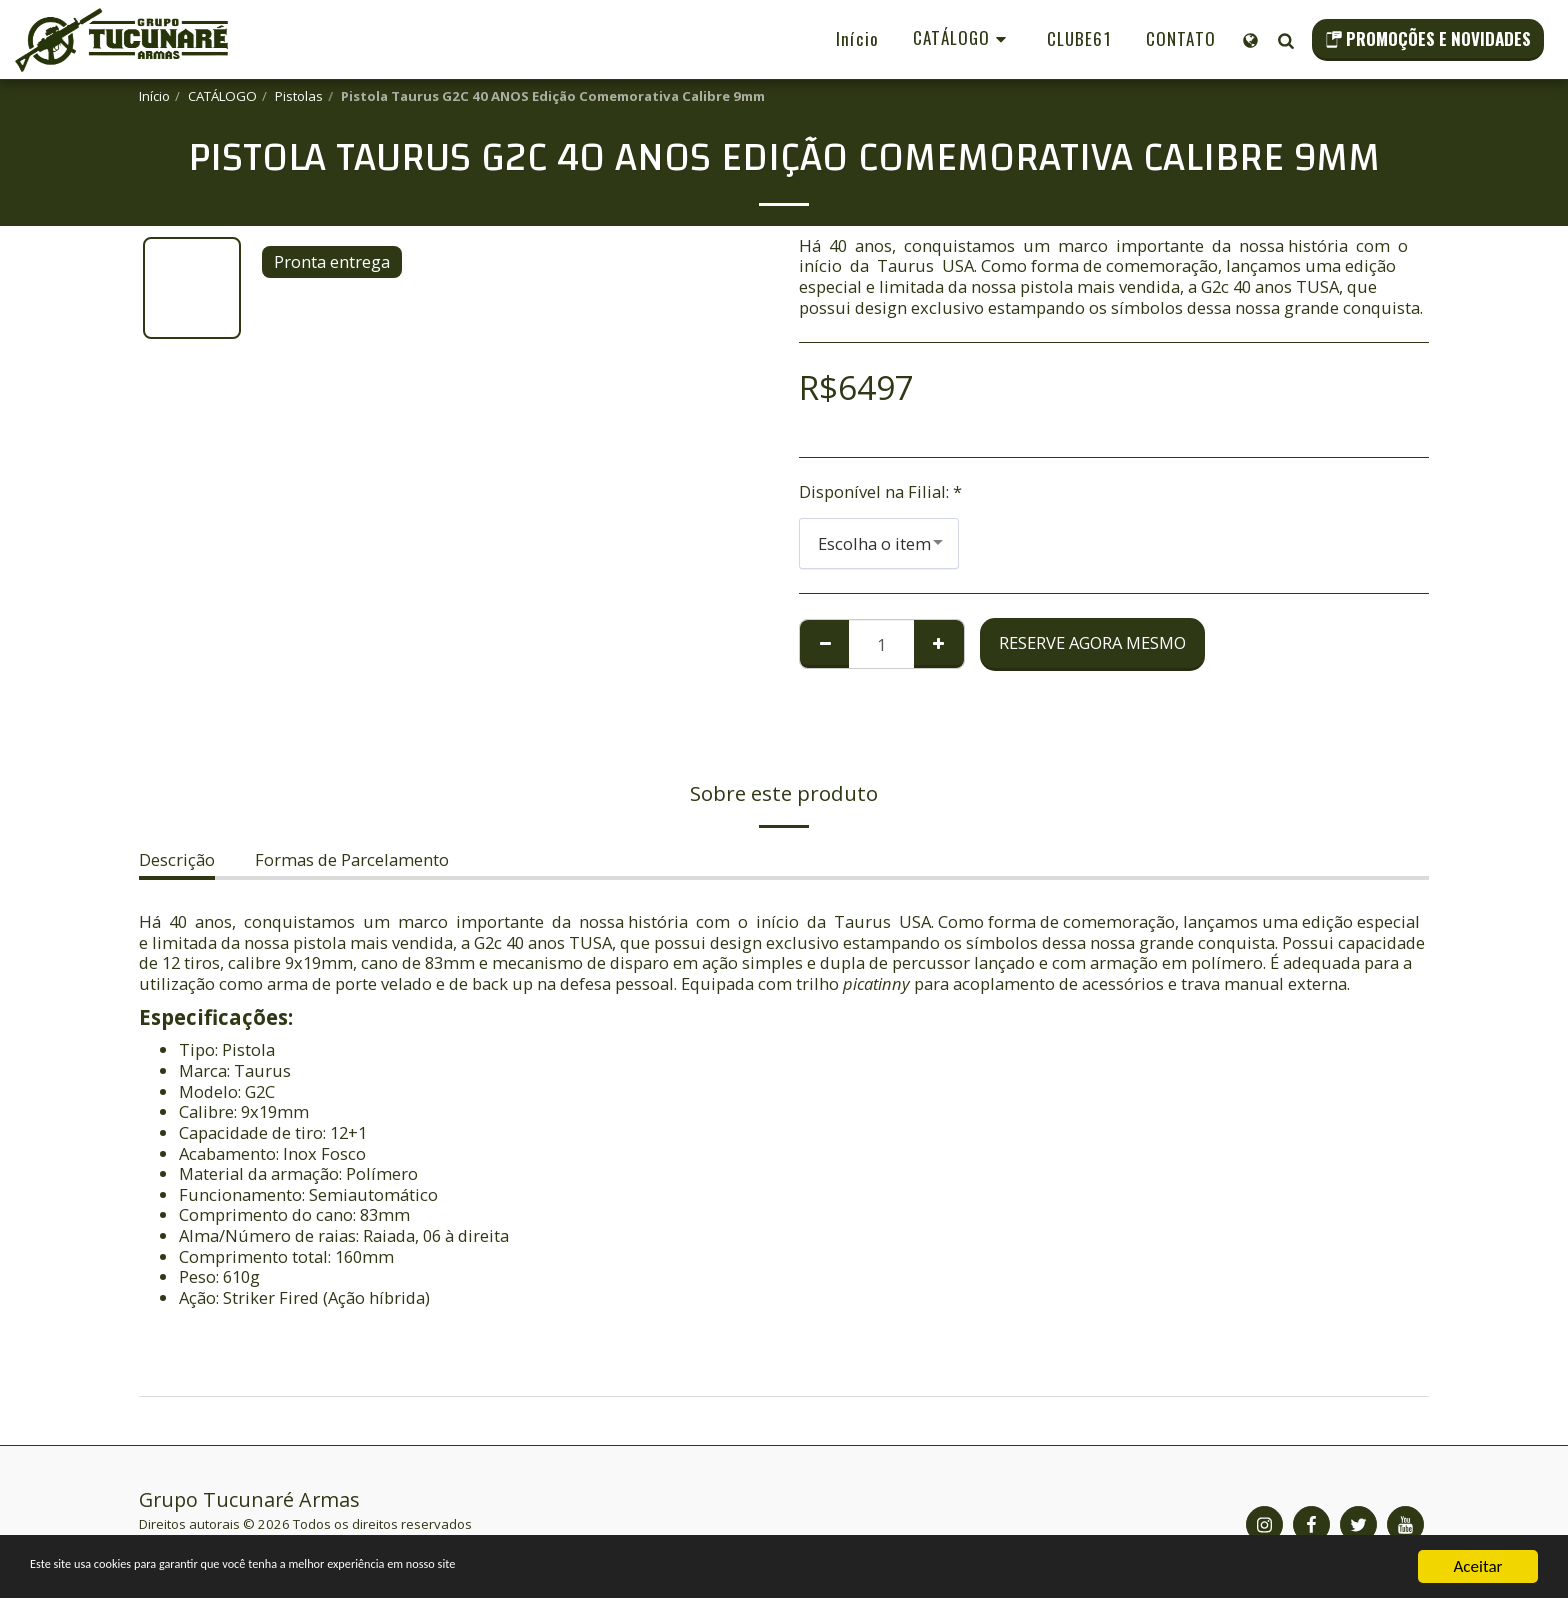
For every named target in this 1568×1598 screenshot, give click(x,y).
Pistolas (299, 96)
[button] (1285, 40)
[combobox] (879, 543)
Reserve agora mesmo (1092, 642)
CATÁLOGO (222, 96)
